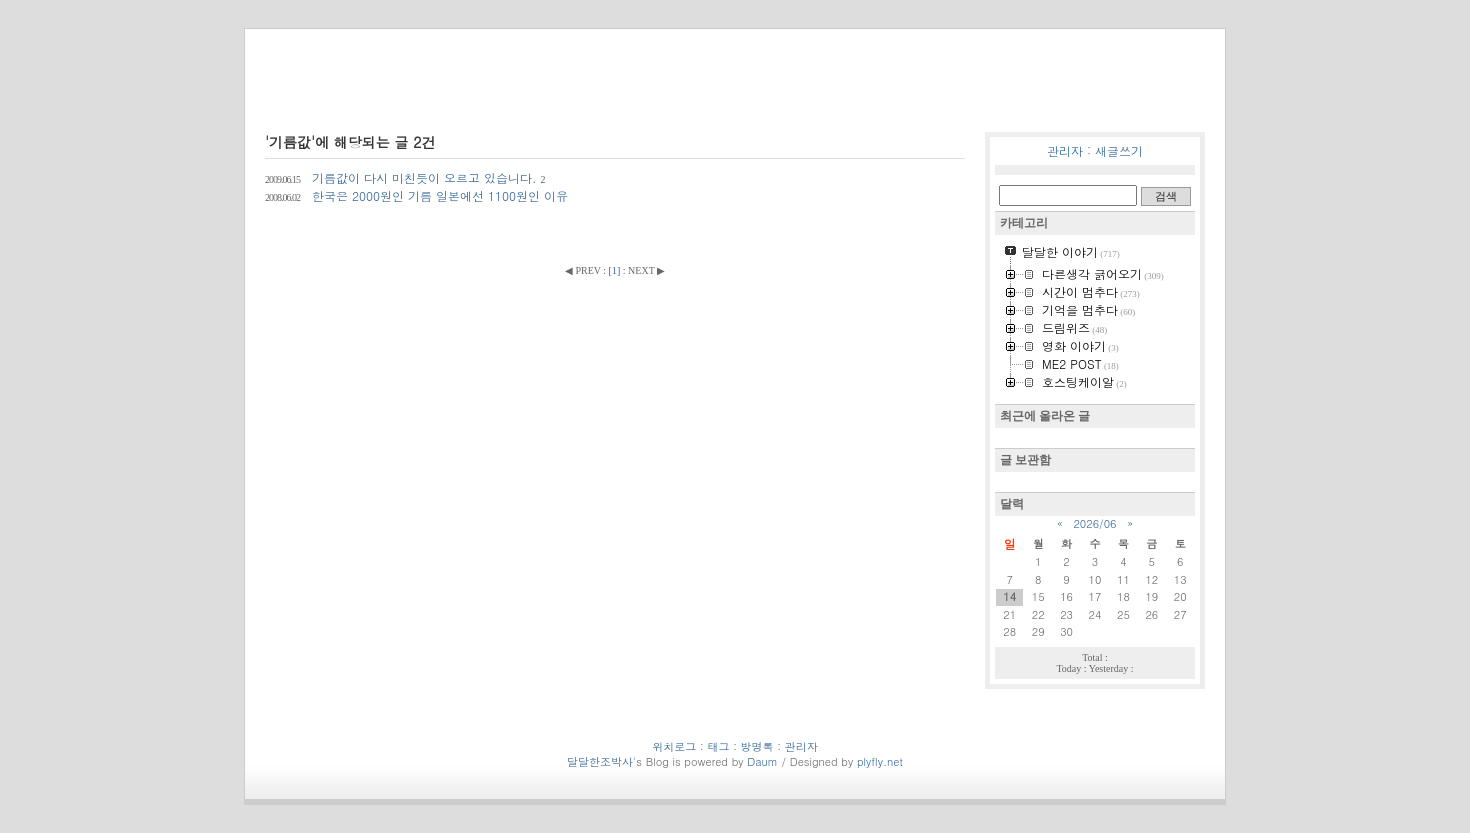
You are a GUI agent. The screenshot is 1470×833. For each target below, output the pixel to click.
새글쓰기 (1119, 150)
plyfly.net (880, 761)
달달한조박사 (600, 761)
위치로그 (984, 97)
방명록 (1152, 97)
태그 (1034, 97)
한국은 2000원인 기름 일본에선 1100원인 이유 (416, 195)
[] (615, 270)
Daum (762, 761)
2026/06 (1094, 523)
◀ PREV (584, 270)
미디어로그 (1090, 97)
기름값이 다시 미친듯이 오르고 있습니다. (405, 177)
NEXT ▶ (646, 270)
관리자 (1065, 150)
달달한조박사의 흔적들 (428, 93)
